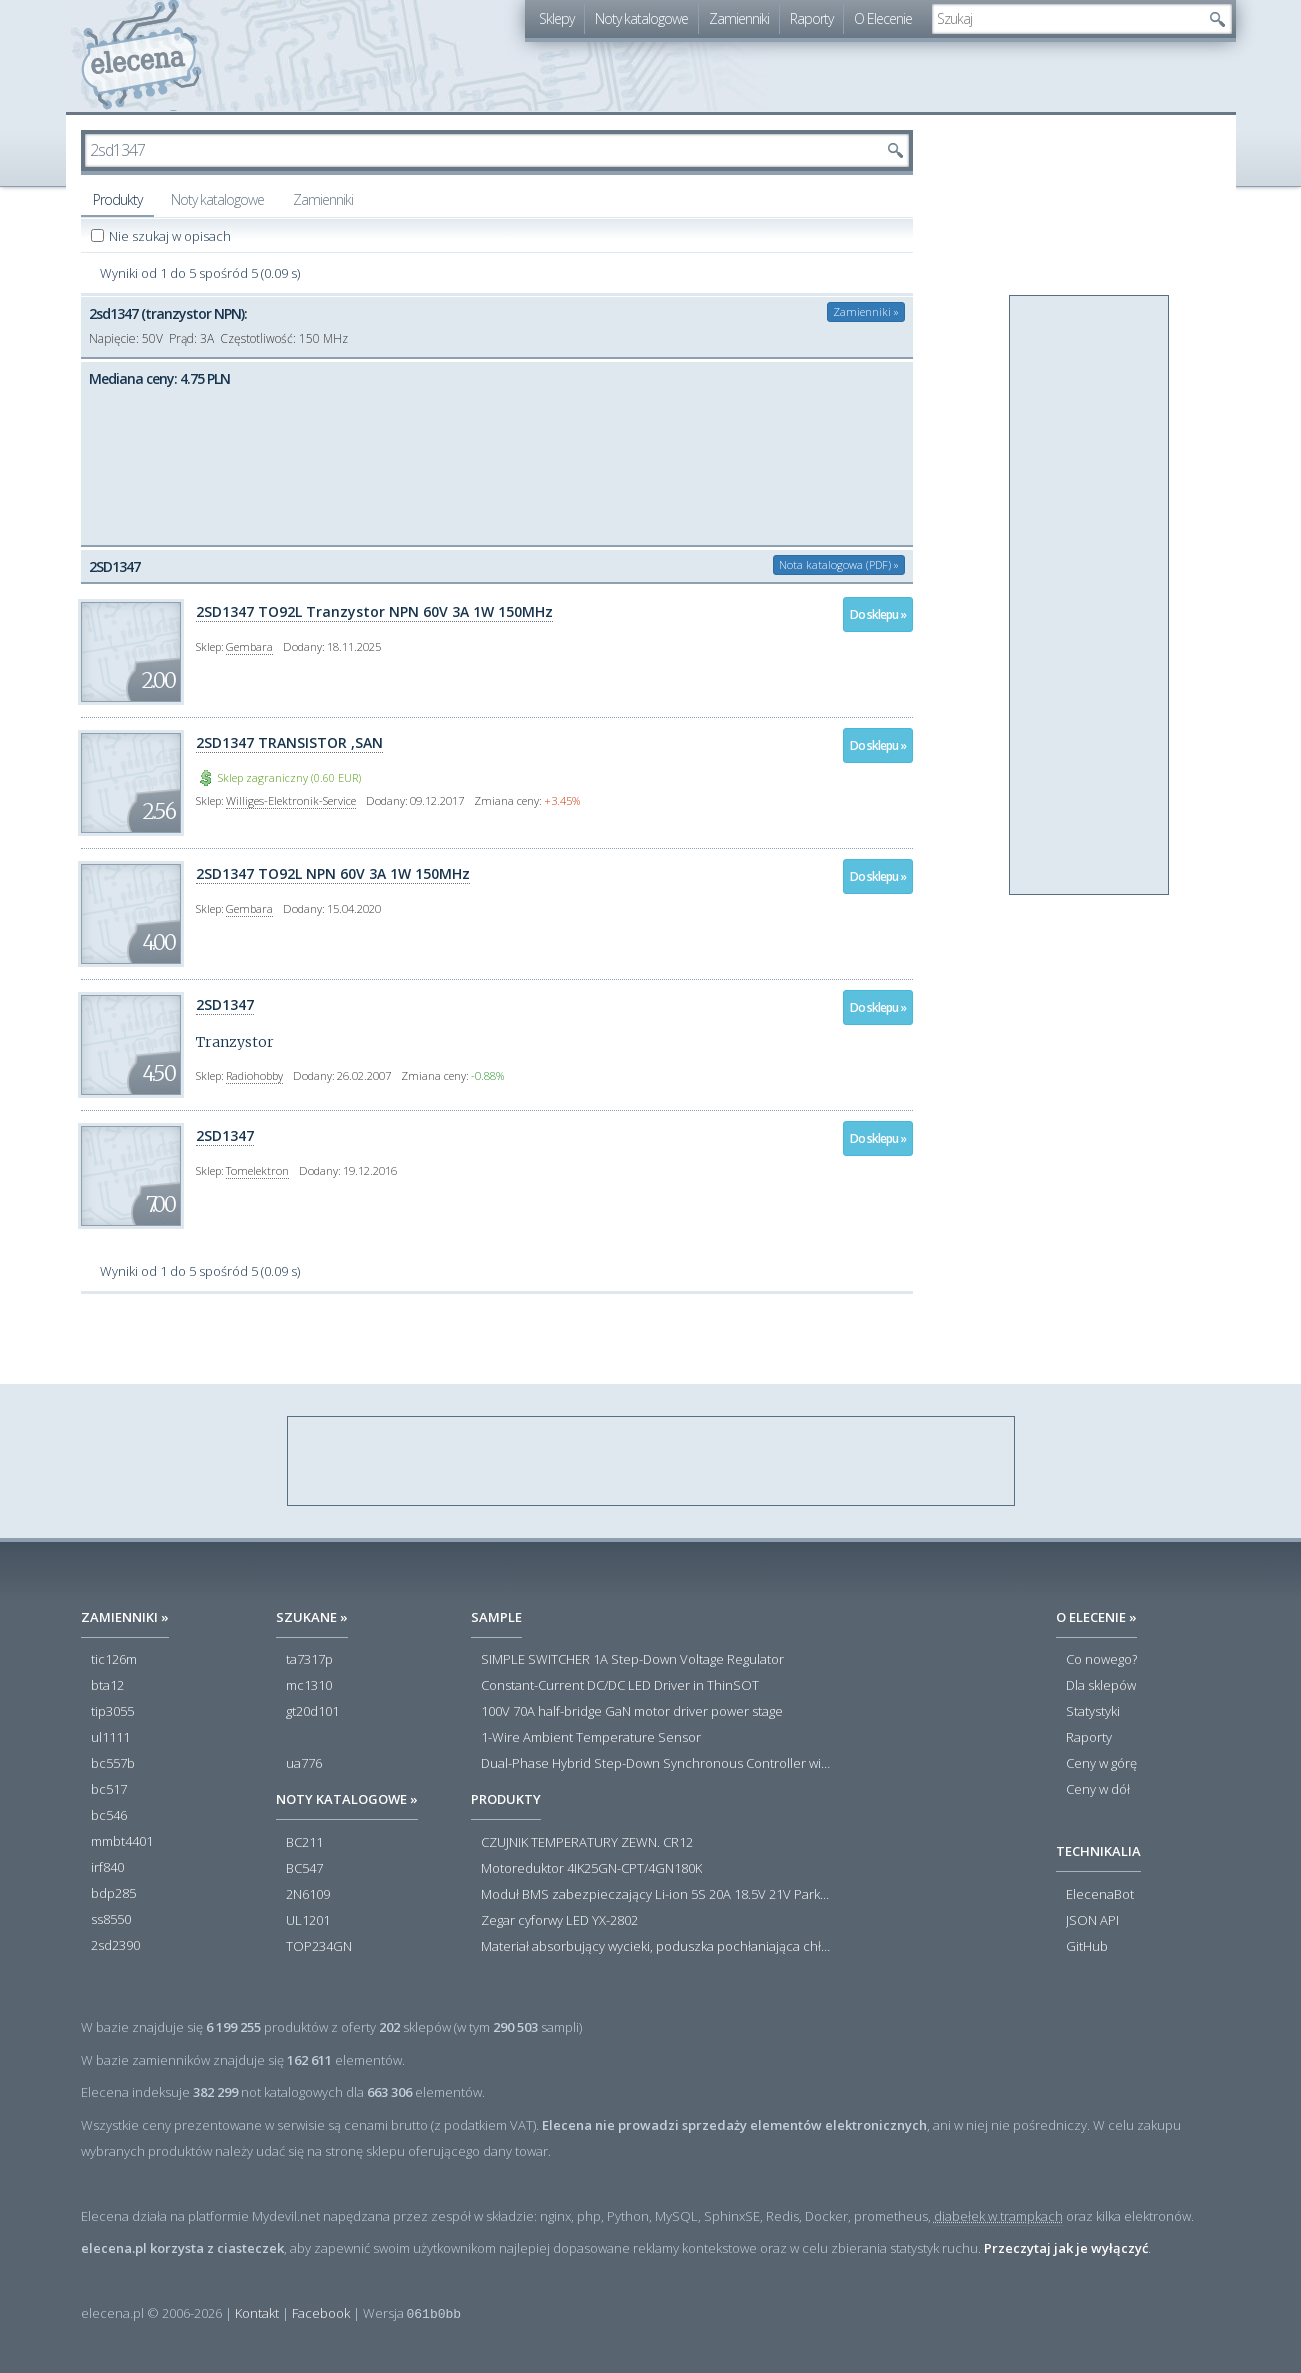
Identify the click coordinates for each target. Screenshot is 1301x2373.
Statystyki (1093, 1712)
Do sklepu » (878, 614)
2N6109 (308, 1895)
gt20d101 (312, 1712)
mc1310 (309, 1686)
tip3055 (112, 1712)
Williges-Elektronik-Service (291, 800)
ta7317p (309, 1660)
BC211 (304, 1843)
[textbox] (1067, 19)
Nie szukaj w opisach (171, 236)
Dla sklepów (1101, 1686)
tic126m (114, 1660)
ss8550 (111, 1920)
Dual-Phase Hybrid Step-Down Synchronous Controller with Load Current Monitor (656, 1764)
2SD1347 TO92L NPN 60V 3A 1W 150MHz (333, 873)
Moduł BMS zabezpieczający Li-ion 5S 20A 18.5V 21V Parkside (656, 1895)
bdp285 (113, 1894)
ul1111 (110, 1738)
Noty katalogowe (641, 18)
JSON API (1092, 1921)
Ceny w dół (1098, 1790)
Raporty (811, 18)
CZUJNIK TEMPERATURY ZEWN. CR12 (587, 1843)
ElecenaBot (1100, 1895)
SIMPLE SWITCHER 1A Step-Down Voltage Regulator (632, 1660)
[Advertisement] (1090, 596)
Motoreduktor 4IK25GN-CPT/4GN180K (591, 1869)
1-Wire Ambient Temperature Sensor (591, 1738)
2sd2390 (115, 1946)
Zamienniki (739, 18)
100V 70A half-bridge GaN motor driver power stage (632, 1712)
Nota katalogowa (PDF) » (839, 564)
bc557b (113, 1764)
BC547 (304, 1869)
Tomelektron (257, 1170)
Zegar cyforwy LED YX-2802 (559, 1921)
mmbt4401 (122, 1842)
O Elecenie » (1096, 1617)
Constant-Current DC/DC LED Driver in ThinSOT (620, 1686)
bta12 (107, 1686)
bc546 (109, 1816)
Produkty (117, 199)
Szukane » (312, 1617)
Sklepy (556, 18)
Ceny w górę (1101, 1764)
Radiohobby (254, 1075)
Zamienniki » (866, 311)
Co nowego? (1101, 1660)
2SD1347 (225, 1004)
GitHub (1087, 1947)
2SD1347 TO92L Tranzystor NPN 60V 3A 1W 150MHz (374, 611)
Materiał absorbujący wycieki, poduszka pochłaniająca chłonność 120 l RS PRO (656, 1947)
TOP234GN (319, 1947)
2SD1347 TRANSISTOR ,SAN (289, 742)
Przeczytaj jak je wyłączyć (1066, 2248)
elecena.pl (141, 55)
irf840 (107, 1868)
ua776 (304, 1764)
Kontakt (257, 2313)
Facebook (321, 2313)
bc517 (109, 1790)
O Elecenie (883, 18)
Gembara (249, 646)
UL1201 (308, 1921)
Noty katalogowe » (347, 1799)
